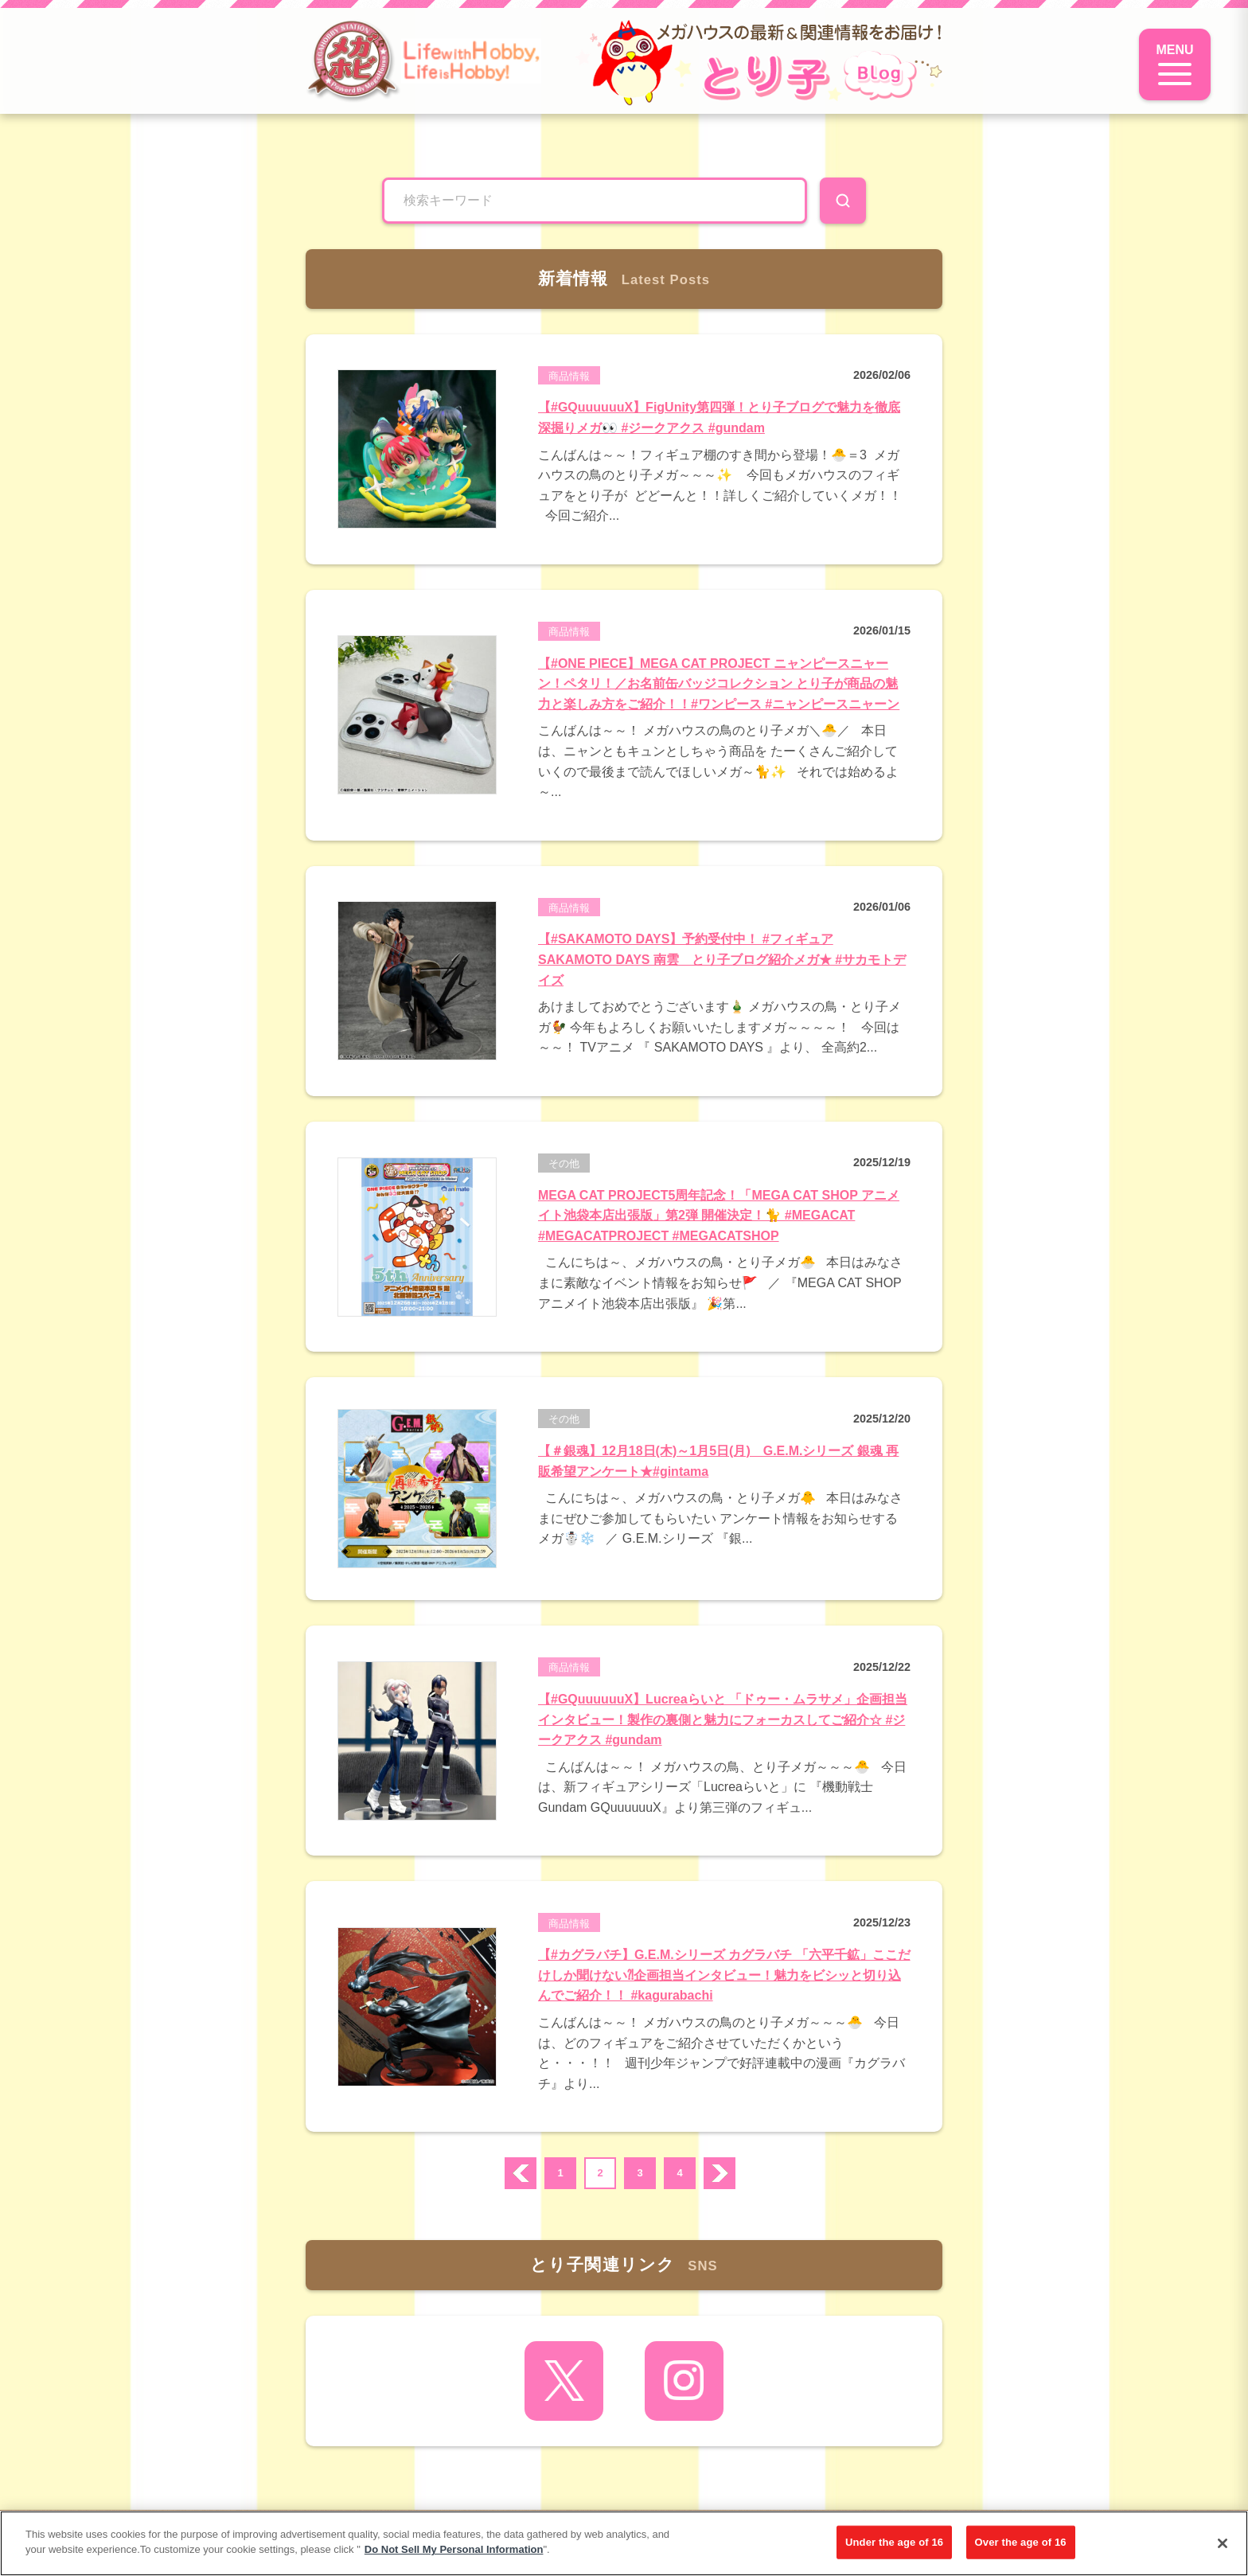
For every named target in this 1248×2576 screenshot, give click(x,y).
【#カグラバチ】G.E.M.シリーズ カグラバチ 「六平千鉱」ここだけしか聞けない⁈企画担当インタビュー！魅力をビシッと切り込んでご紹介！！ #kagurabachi (724, 1975)
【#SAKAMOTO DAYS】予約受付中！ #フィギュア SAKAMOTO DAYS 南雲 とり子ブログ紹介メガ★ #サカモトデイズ (722, 959)
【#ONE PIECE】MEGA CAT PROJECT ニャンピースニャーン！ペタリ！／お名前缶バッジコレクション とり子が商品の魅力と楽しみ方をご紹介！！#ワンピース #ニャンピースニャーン (718, 684)
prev (520, 2173)
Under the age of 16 (894, 2542)
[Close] (1222, 2543)
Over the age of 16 (1021, 2542)
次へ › (719, 2173)
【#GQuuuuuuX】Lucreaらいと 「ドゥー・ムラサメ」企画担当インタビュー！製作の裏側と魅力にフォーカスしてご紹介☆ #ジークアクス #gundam (722, 1719)
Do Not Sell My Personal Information (454, 2549)
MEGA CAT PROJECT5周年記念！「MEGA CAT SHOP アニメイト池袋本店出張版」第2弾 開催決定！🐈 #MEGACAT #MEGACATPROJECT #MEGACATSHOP (718, 1215)
